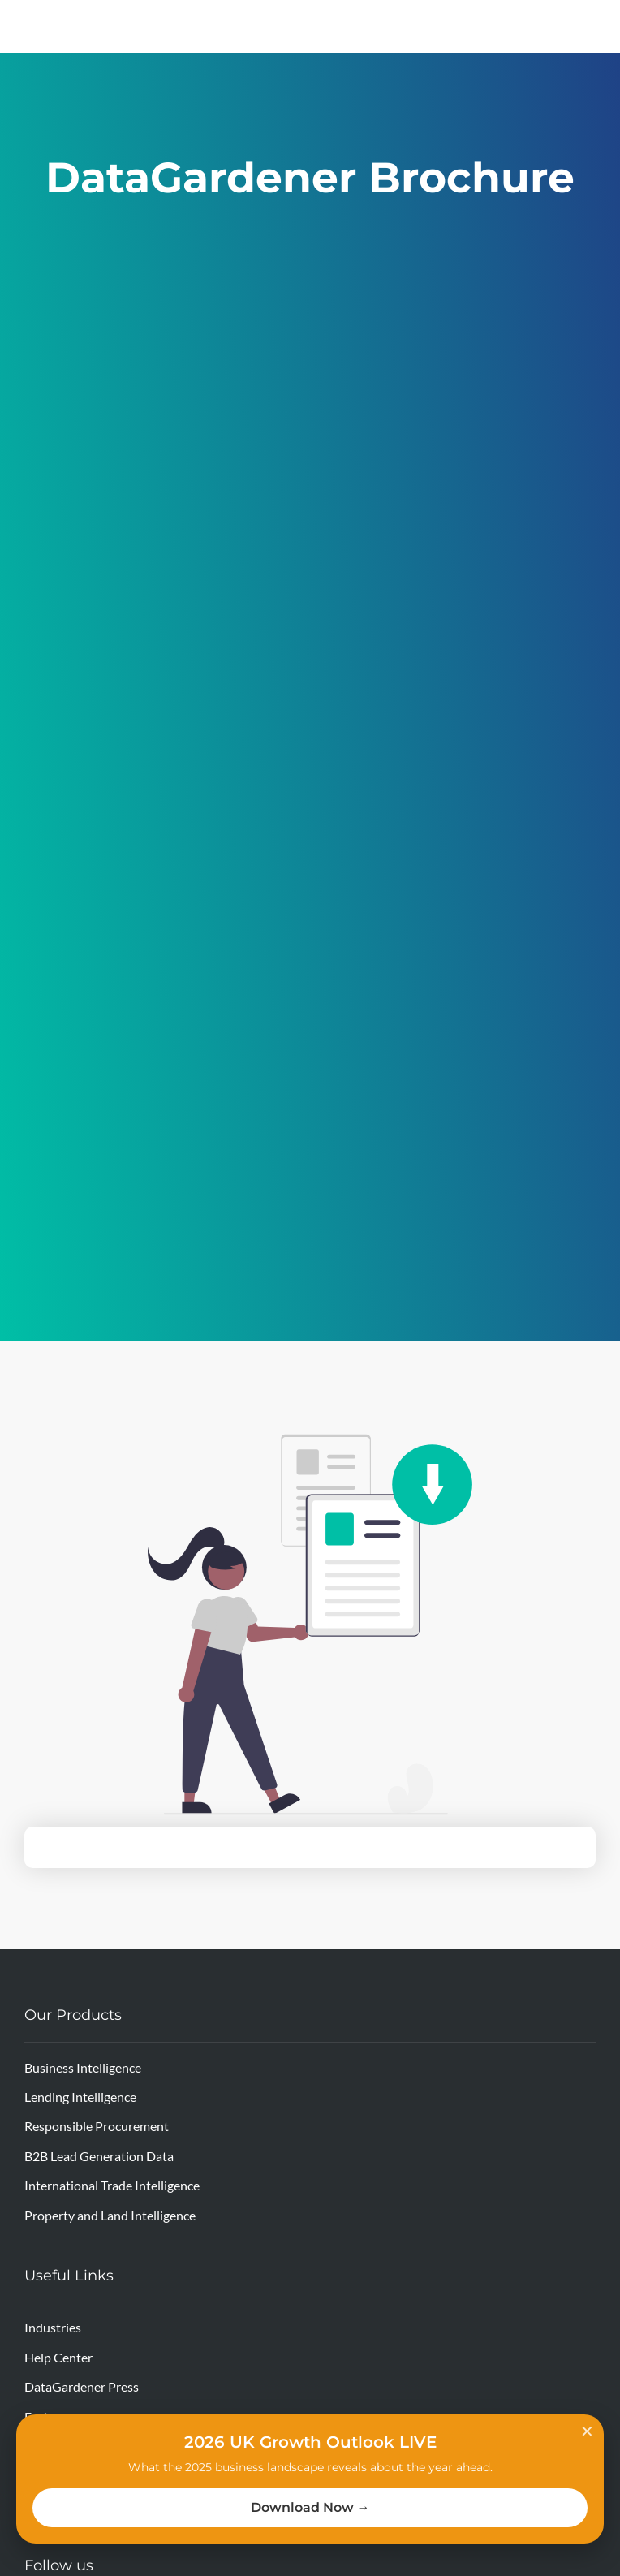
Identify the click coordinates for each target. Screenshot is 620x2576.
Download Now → (310, 2507)
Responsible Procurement (96, 2126)
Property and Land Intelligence (110, 2215)
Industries (52, 2327)
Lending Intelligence (80, 2096)
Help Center (58, 2357)
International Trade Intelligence (112, 2185)
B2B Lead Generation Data (99, 2156)
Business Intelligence (82, 2067)
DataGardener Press (81, 2386)
